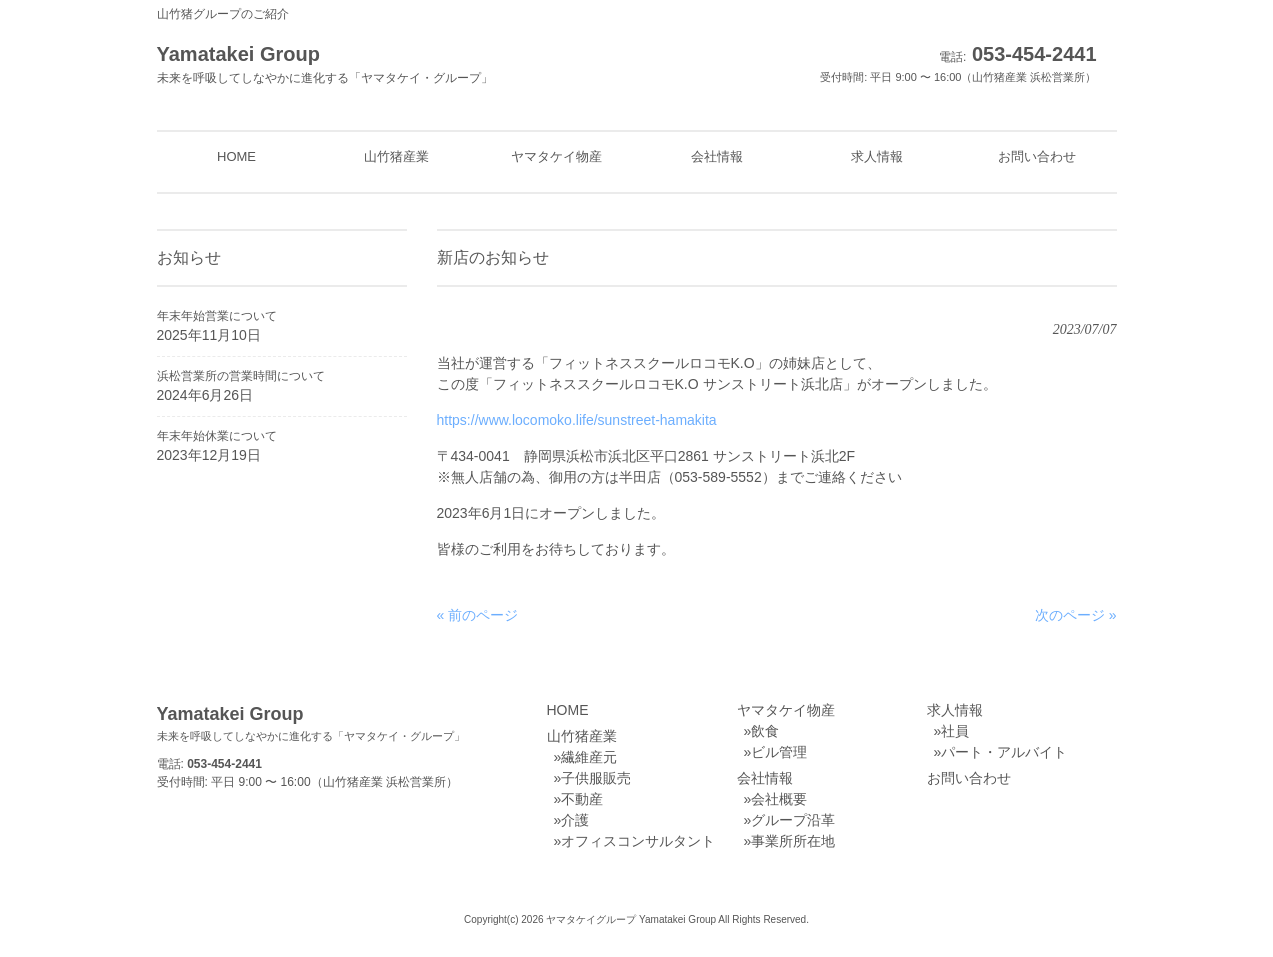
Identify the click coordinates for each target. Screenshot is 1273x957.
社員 (955, 731)
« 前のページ (478, 615)
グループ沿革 (793, 820)
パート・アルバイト (1004, 752)
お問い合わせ (969, 778)
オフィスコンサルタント (638, 841)
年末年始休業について (217, 436)
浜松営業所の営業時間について (241, 376)
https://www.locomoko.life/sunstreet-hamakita (577, 420)
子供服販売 (596, 778)
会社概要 (779, 799)
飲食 (765, 731)
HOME (568, 710)
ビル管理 (779, 752)
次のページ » (1076, 615)
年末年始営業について (217, 316)
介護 (575, 820)
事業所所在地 (793, 841)
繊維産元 (589, 757)
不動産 (582, 799)
